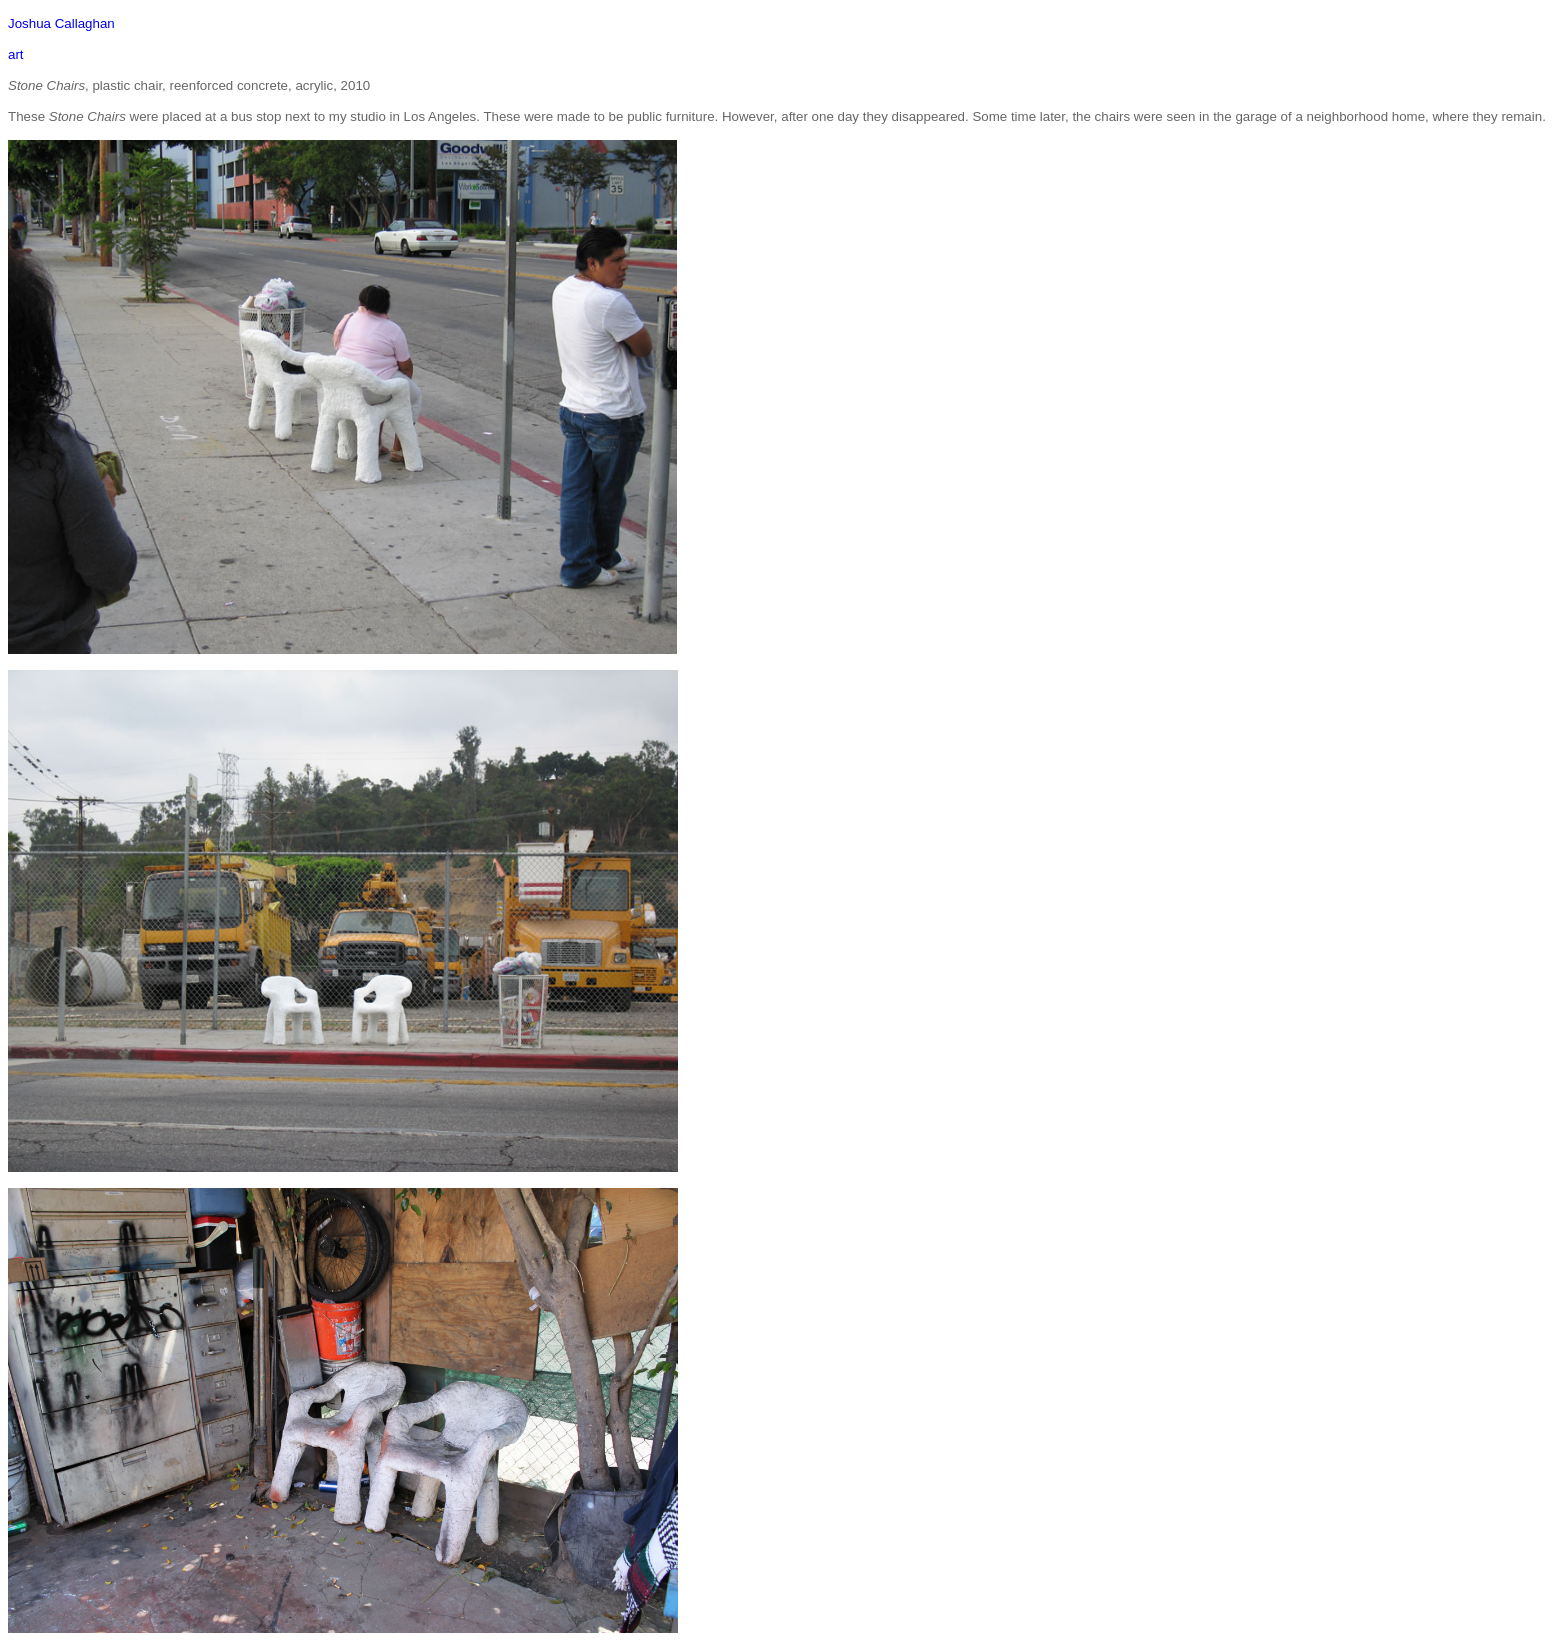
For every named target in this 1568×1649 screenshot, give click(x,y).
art (16, 54)
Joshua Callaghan (61, 23)
